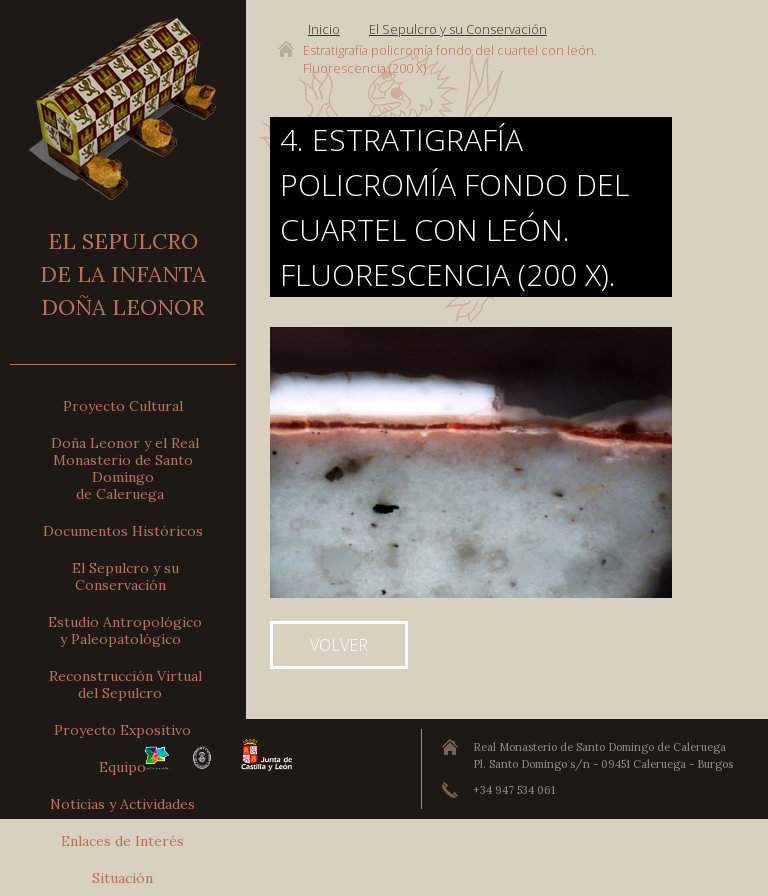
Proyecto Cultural (123, 406)
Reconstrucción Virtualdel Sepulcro (125, 684)
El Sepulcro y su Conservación (125, 576)
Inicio (324, 29)
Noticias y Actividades (122, 804)
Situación (122, 878)
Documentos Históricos (123, 531)
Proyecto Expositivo (122, 730)
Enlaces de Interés (122, 841)
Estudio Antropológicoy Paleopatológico (125, 630)
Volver (339, 645)
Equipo (122, 767)
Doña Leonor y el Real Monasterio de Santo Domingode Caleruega (125, 468)
